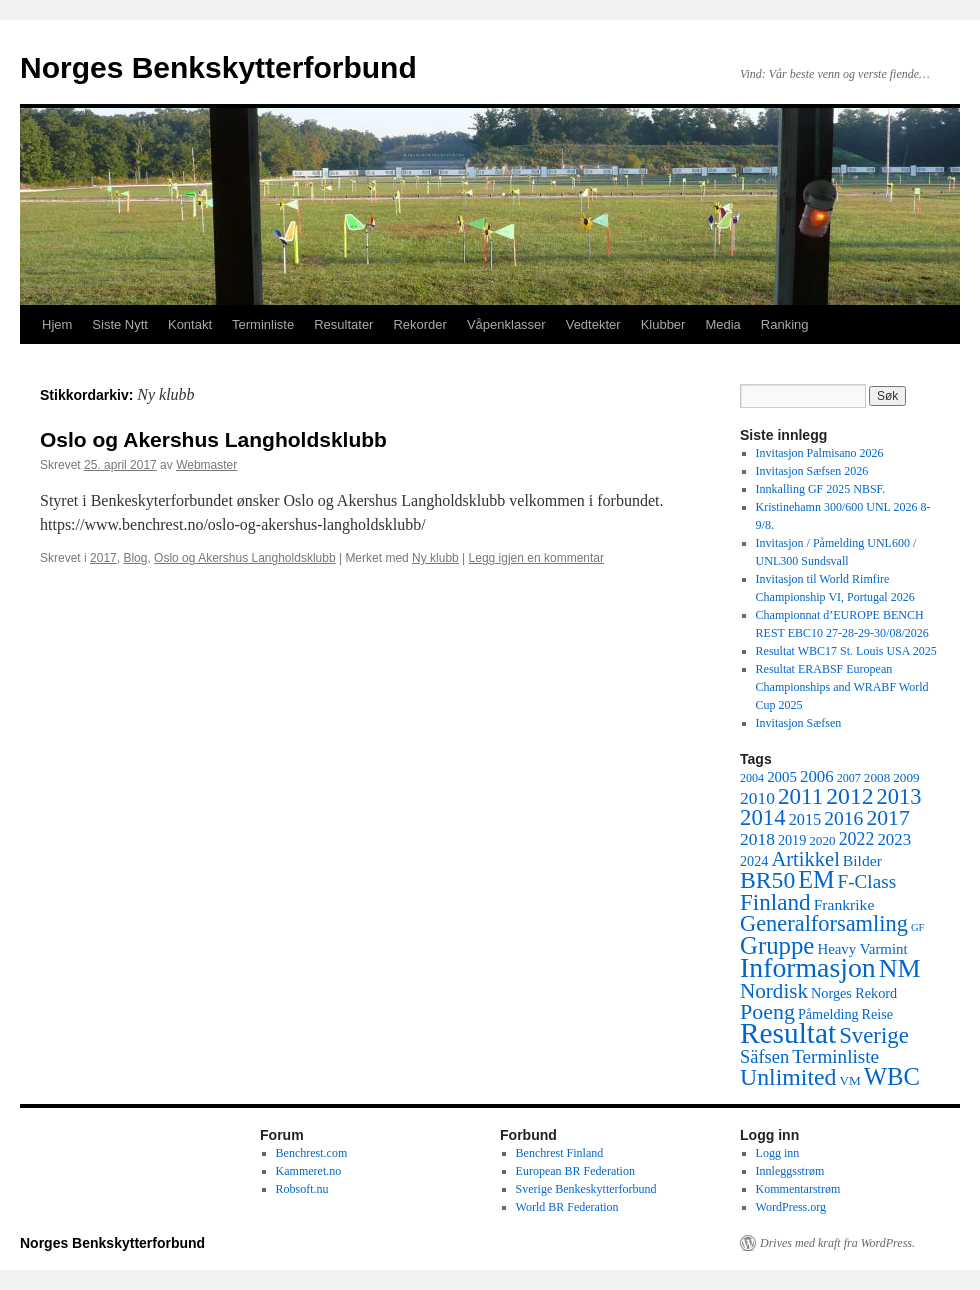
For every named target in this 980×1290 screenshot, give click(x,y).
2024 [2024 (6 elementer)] (754, 861)
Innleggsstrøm (790, 1171)
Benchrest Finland (560, 1153)
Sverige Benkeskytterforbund (586, 1189)
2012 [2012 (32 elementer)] (849, 796)
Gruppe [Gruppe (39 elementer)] (777, 945)
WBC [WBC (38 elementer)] (892, 1076)
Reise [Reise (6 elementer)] (878, 1014)
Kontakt (190, 324)
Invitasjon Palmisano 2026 (820, 453)
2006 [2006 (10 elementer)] (817, 776)
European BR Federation (575, 1171)
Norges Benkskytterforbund (218, 67)
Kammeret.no (309, 1171)
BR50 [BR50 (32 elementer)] (767, 880)
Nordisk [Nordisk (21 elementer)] (774, 991)
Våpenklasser (506, 324)
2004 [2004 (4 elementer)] (752, 778)
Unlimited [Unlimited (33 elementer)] (788, 1077)
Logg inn (778, 1153)
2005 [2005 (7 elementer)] (782, 777)
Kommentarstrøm (798, 1189)
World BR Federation (567, 1207)
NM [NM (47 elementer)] (900, 968)
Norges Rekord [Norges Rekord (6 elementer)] (854, 993)
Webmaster (206, 465)
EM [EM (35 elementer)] (816, 879)
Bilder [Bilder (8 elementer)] (862, 860)
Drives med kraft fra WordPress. (837, 1243)
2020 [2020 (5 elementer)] (822, 840)
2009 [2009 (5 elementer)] (906, 777)
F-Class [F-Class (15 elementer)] (867, 881)
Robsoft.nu (302, 1189)
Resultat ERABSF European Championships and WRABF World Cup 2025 (842, 687)
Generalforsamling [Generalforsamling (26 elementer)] (824, 923)
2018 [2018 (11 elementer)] (757, 839)
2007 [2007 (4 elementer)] (849, 778)
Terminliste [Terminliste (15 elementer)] (835, 1056)
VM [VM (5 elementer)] (850, 1080)
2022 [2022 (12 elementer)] (857, 839)
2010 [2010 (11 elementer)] (757, 798)
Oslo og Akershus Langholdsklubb (213, 439)
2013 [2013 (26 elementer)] (899, 796)
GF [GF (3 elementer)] (918, 927)
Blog (135, 558)
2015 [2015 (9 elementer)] (805, 819)
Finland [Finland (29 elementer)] (775, 902)
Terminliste (263, 324)
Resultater (343, 324)
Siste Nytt (120, 324)
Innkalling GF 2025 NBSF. (821, 489)
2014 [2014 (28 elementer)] (763, 817)
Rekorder (419, 324)
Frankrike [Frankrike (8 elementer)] (844, 904)
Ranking (785, 324)
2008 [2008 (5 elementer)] (877, 777)
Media (722, 324)
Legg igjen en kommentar (536, 558)
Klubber (663, 324)
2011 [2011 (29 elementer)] (800, 796)
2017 (103, 558)
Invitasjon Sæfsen (799, 723)
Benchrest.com (312, 1153)
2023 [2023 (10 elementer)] (894, 839)
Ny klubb (435, 558)
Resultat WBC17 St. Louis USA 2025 (846, 651)
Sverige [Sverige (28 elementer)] (874, 1035)
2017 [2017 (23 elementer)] (887, 818)
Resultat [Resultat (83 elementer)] (788, 1033)
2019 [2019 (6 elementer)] (792, 840)
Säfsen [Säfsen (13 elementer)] (764, 1057)
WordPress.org (791, 1207)
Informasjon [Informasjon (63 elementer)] (808, 967)
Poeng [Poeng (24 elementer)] (767, 1011)
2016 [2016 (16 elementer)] (843, 818)
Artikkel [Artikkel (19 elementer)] (805, 859)
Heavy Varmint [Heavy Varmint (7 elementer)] (862, 949)
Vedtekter (593, 324)
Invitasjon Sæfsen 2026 (812, 471)
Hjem (57, 324)
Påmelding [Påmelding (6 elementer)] (828, 1014)
